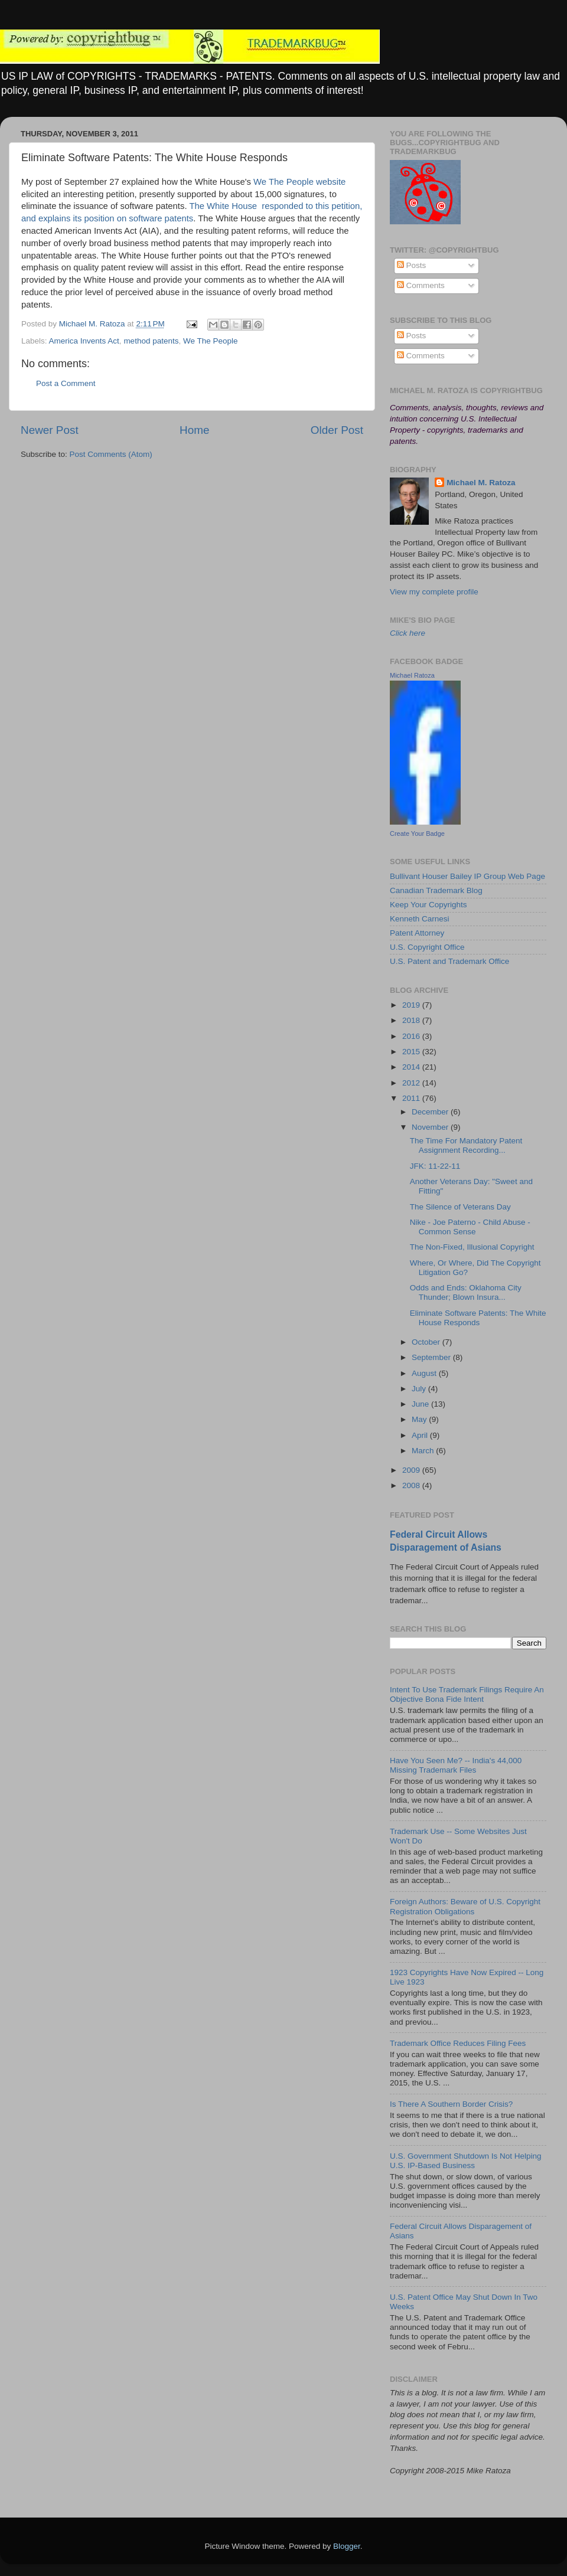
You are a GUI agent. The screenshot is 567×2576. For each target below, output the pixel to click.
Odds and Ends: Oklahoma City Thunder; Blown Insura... (466, 1292)
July (420, 1388)
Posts (411, 265)
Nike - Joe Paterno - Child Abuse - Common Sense (470, 1227)
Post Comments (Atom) (111, 454)
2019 (412, 1005)
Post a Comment (66, 383)
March (424, 1450)
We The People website (299, 182)
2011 (412, 1098)
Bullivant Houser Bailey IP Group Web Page (467, 876)
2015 (412, 1051)
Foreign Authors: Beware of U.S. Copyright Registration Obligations (465, 1906)
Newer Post (50, 430)
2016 (412, 1036)
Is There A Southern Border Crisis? (451, 2104)
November (431, 1127)
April (421, 1435)
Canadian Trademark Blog (436, 890)
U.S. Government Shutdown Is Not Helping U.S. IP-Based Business (466, 2161)
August (425, 1373)
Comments (421, 285)
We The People (210, 340)
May (420, 1419)
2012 (412, 1082)
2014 (412, 1067)
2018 (412, 1020)
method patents (150, 340)
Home (194, 430)
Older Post (337, 430)
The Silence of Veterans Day (460, 1206)
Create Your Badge (417, 833)
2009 (412, 1470)
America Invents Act (84, 340)
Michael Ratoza (412, 675)
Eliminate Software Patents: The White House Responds (478, 1318)
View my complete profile (434, 591)
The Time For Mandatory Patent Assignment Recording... (466, 1145)
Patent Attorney (417, 933)
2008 (412, 1485)
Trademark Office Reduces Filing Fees (458, 2043)
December (431, 1111)
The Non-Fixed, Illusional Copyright (472, 1247)
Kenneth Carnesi (419, 918)
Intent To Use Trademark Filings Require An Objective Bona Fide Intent (467, 1694)
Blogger (346, 2546)
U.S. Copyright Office (427, 947)
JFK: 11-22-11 (435, 1166)
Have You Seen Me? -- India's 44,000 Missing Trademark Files (456, 1765)
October (427, 1342)
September (432, 1357)
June (421, 1404)
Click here (407, 633)
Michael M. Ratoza (481, 482)
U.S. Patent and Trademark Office (449, 961)
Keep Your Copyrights (428, 904)
